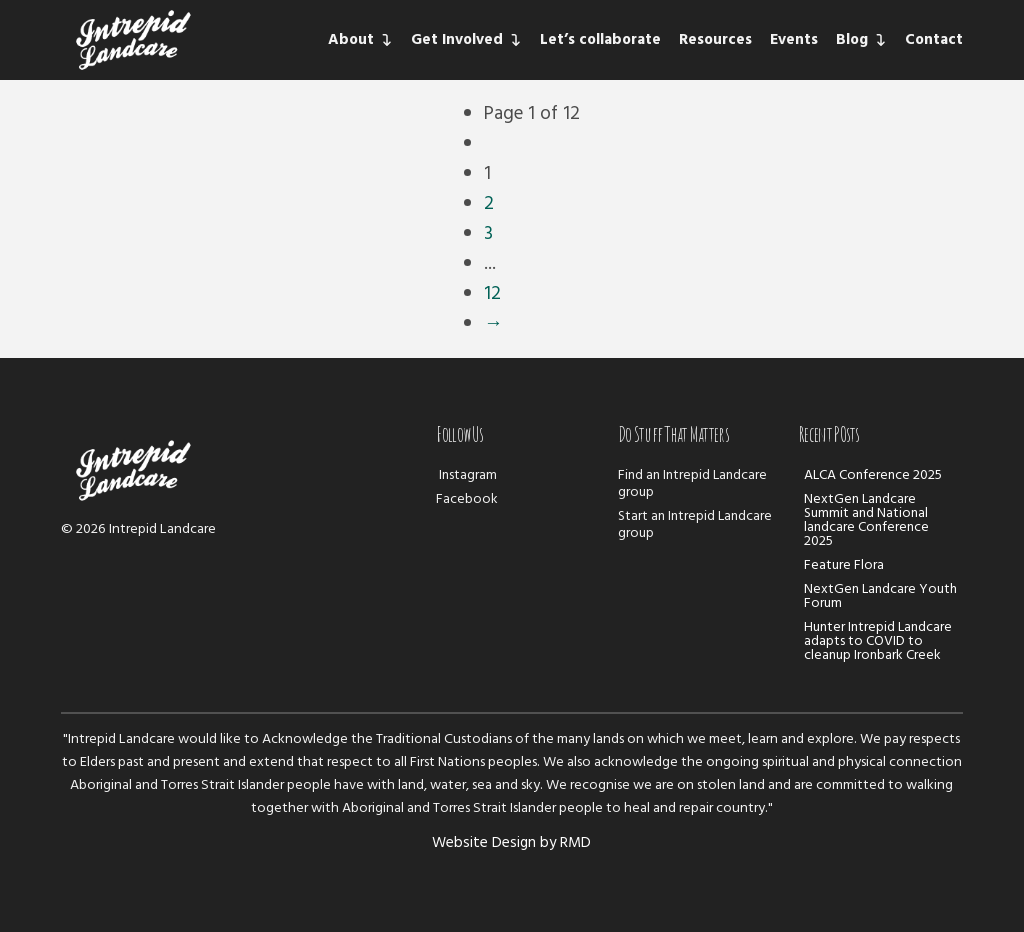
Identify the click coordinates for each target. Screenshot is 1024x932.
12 (492, 294)
